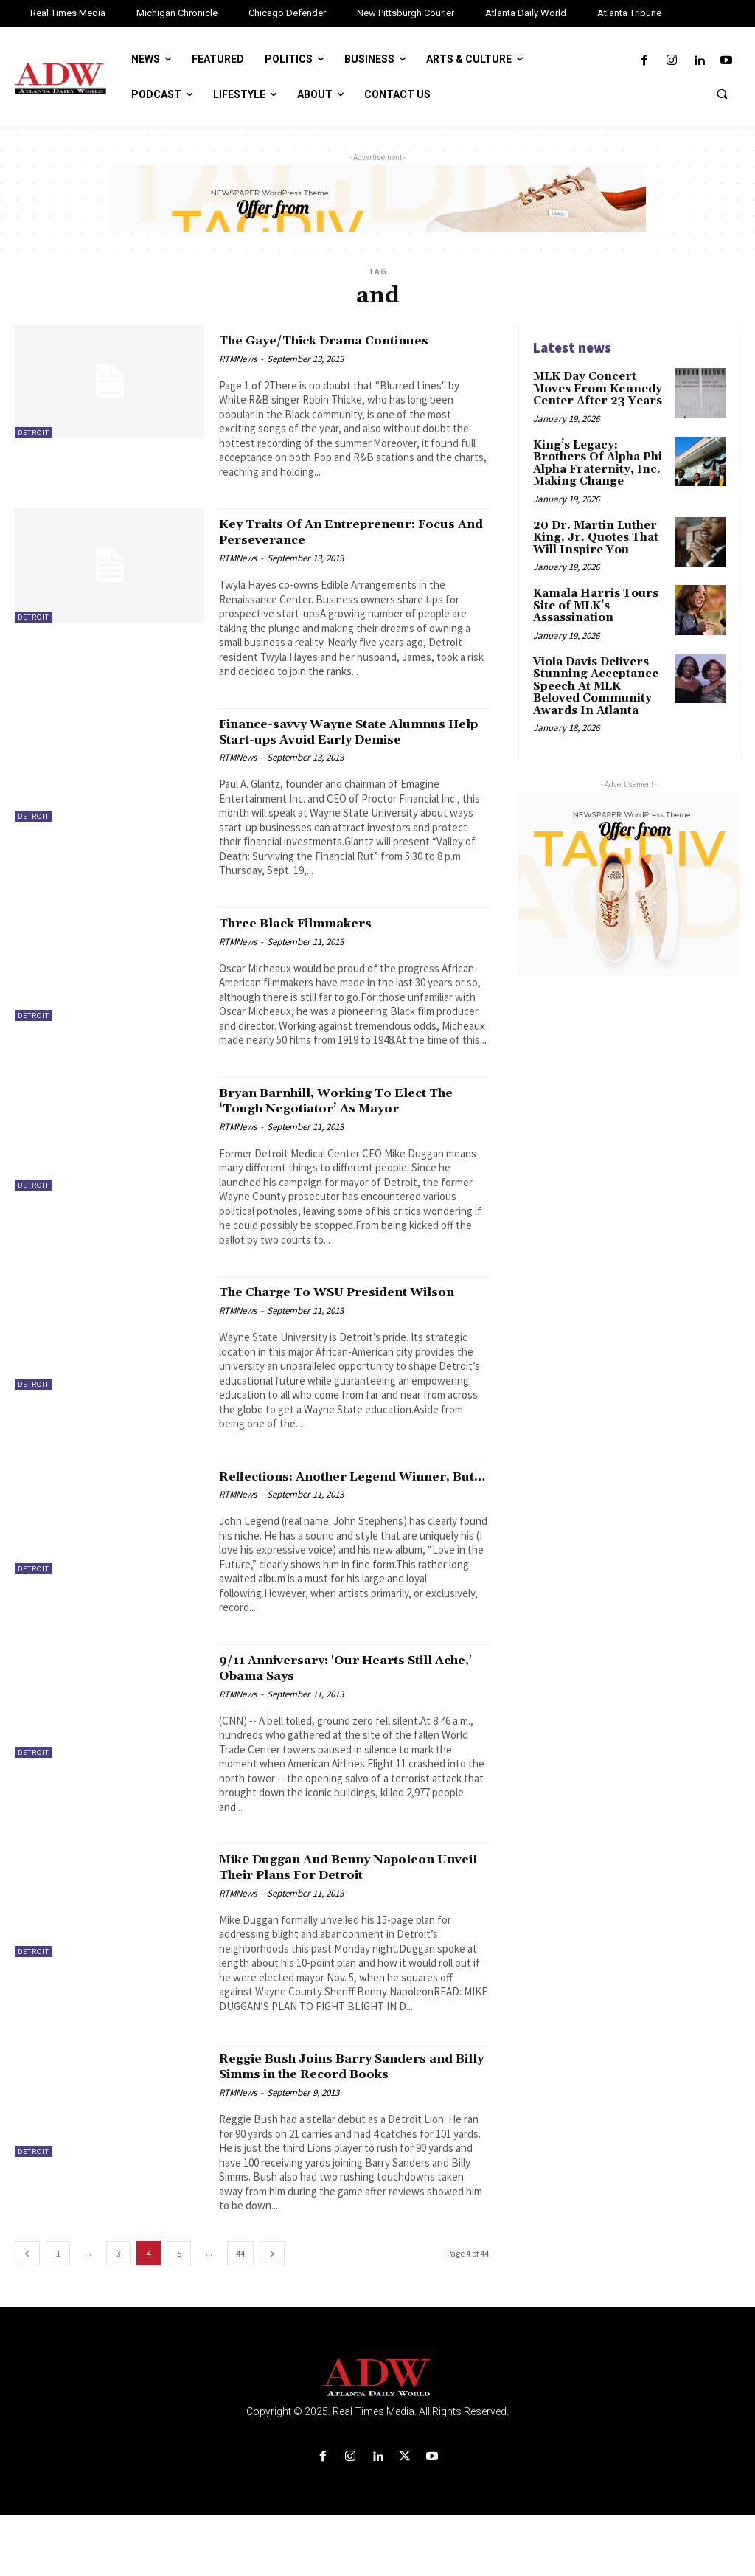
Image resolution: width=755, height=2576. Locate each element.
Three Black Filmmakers (312, 938)
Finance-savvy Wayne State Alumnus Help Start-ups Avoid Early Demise (353, 739)
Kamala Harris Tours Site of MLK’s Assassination (591, 596)
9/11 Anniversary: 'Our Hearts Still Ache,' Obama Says (346, 1714)
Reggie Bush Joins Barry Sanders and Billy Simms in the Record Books (342, 2120)
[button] (721, 93)
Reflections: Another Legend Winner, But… (326, 1514)
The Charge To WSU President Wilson (331, 1315)
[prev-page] (27, 2314)
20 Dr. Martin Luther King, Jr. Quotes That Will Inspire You (591, 531)
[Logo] (377, 2439)
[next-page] (272, 2314)
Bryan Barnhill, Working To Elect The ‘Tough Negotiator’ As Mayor (343, 1115)
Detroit (33, 432)
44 (240, 2314)
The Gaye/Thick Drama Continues (346, 340)
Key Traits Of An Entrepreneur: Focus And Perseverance (335, 531)
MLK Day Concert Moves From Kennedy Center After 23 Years (594, 388)
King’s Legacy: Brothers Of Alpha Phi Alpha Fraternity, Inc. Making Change (599, 458)
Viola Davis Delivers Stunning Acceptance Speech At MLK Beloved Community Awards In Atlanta (600, 673)
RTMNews (238, 359)
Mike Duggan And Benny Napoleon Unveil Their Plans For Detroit (348, 1913)
